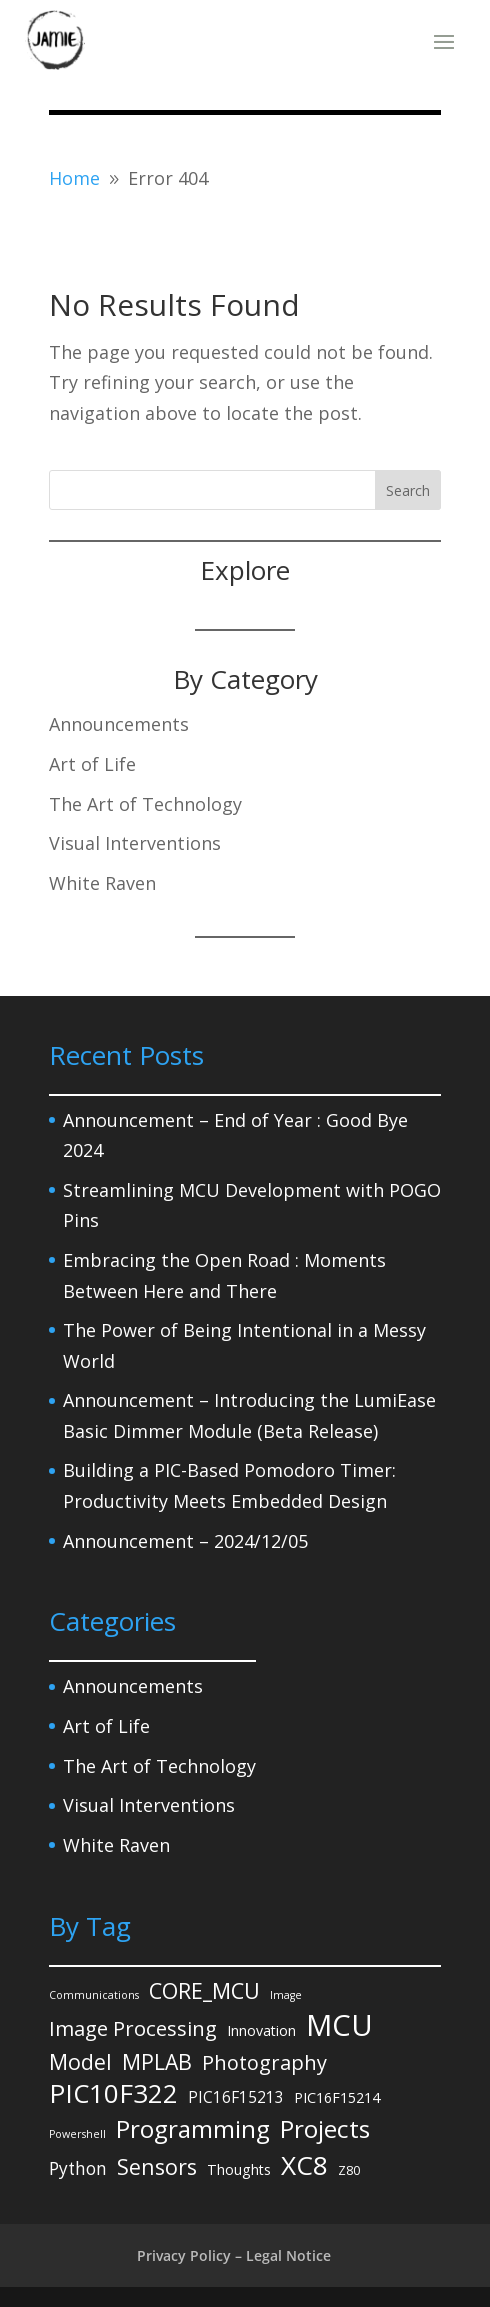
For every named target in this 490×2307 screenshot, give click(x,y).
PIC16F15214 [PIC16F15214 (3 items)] (337, 2097)
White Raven (102, 883)
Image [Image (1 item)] (286, 1995)
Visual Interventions (135, 843)
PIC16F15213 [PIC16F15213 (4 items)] (236, 2097)
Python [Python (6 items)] (78, 2168)
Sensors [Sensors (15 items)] (157, 2166)
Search (408, 490)
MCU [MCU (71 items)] (339, 2025)
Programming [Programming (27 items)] (193, 2129)
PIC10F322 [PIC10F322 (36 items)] (113, 2093)
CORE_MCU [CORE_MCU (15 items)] (204, 1990)
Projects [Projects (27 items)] (325, 2129)
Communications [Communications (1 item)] (94, 1995)
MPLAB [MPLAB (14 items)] (157, 2061)
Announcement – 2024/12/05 (185, 1541)
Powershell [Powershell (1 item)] (77, 2134)
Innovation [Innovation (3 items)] (261, 2030)
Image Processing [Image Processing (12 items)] (133, 2028)
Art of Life (92, 764)
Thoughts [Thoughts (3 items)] (239, 2169)
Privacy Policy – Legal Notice (234, 2255)
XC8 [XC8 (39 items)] (304, 2165)
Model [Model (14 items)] (80, 2061)
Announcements (119, 724)
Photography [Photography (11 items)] (264, 2062)
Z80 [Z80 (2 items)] (349, 2170)
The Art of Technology (145, 804)
